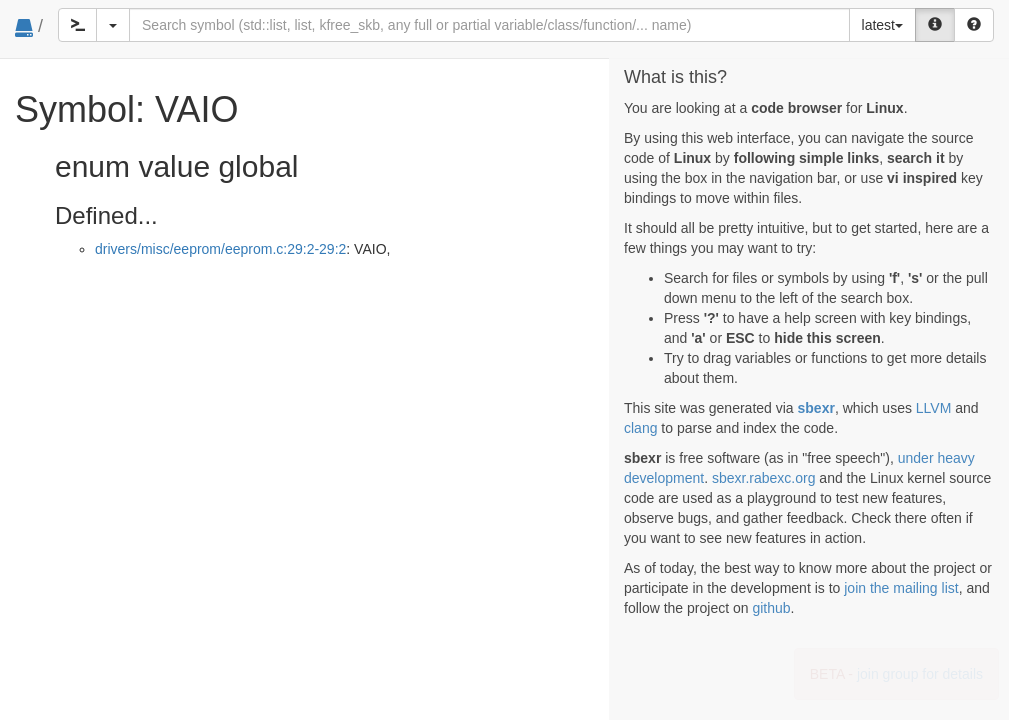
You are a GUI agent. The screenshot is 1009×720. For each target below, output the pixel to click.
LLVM (934, 408)
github (771, 608)
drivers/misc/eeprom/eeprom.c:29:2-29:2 (220, 249)
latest (882, 25)
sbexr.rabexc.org (764, 478)
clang (640, 428)
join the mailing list (901, 588)
